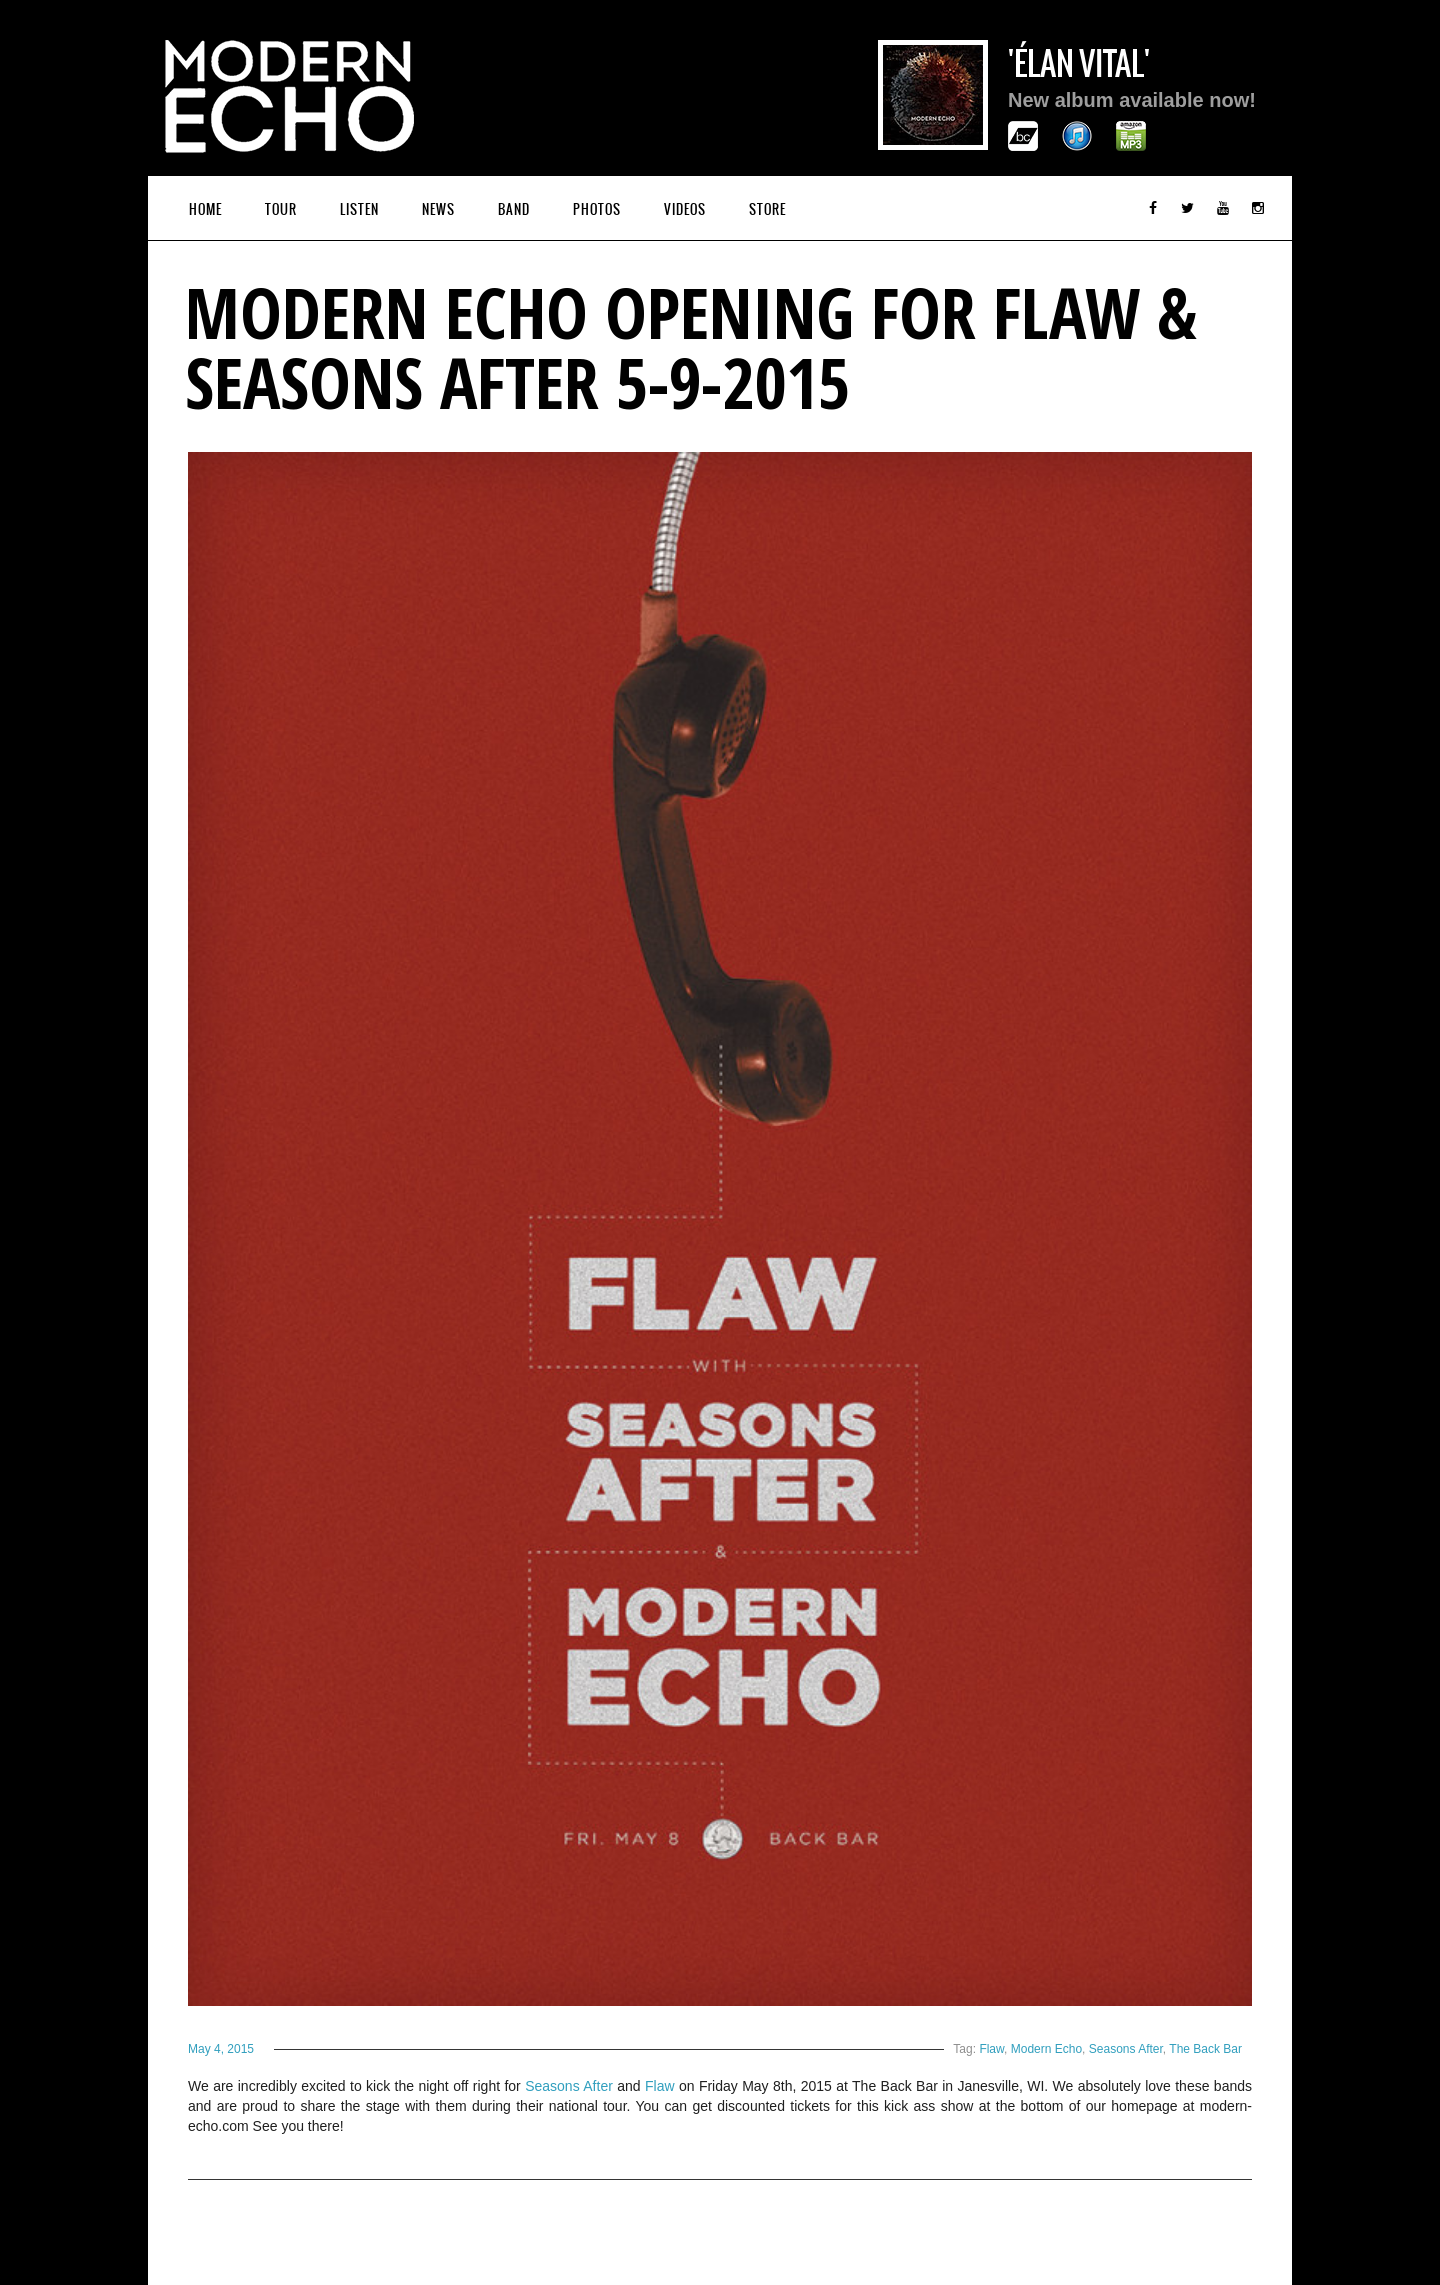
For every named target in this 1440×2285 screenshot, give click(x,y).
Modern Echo (1046, 2049)
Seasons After (1126, 2049)
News (438, 209)
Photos (597, 209)
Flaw (991, 2049)
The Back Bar (1205, 2049)
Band (514, 209)
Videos (685, 209)
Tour (281, 209)
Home (205, 209)
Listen (359, 209)
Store (767, 209)
